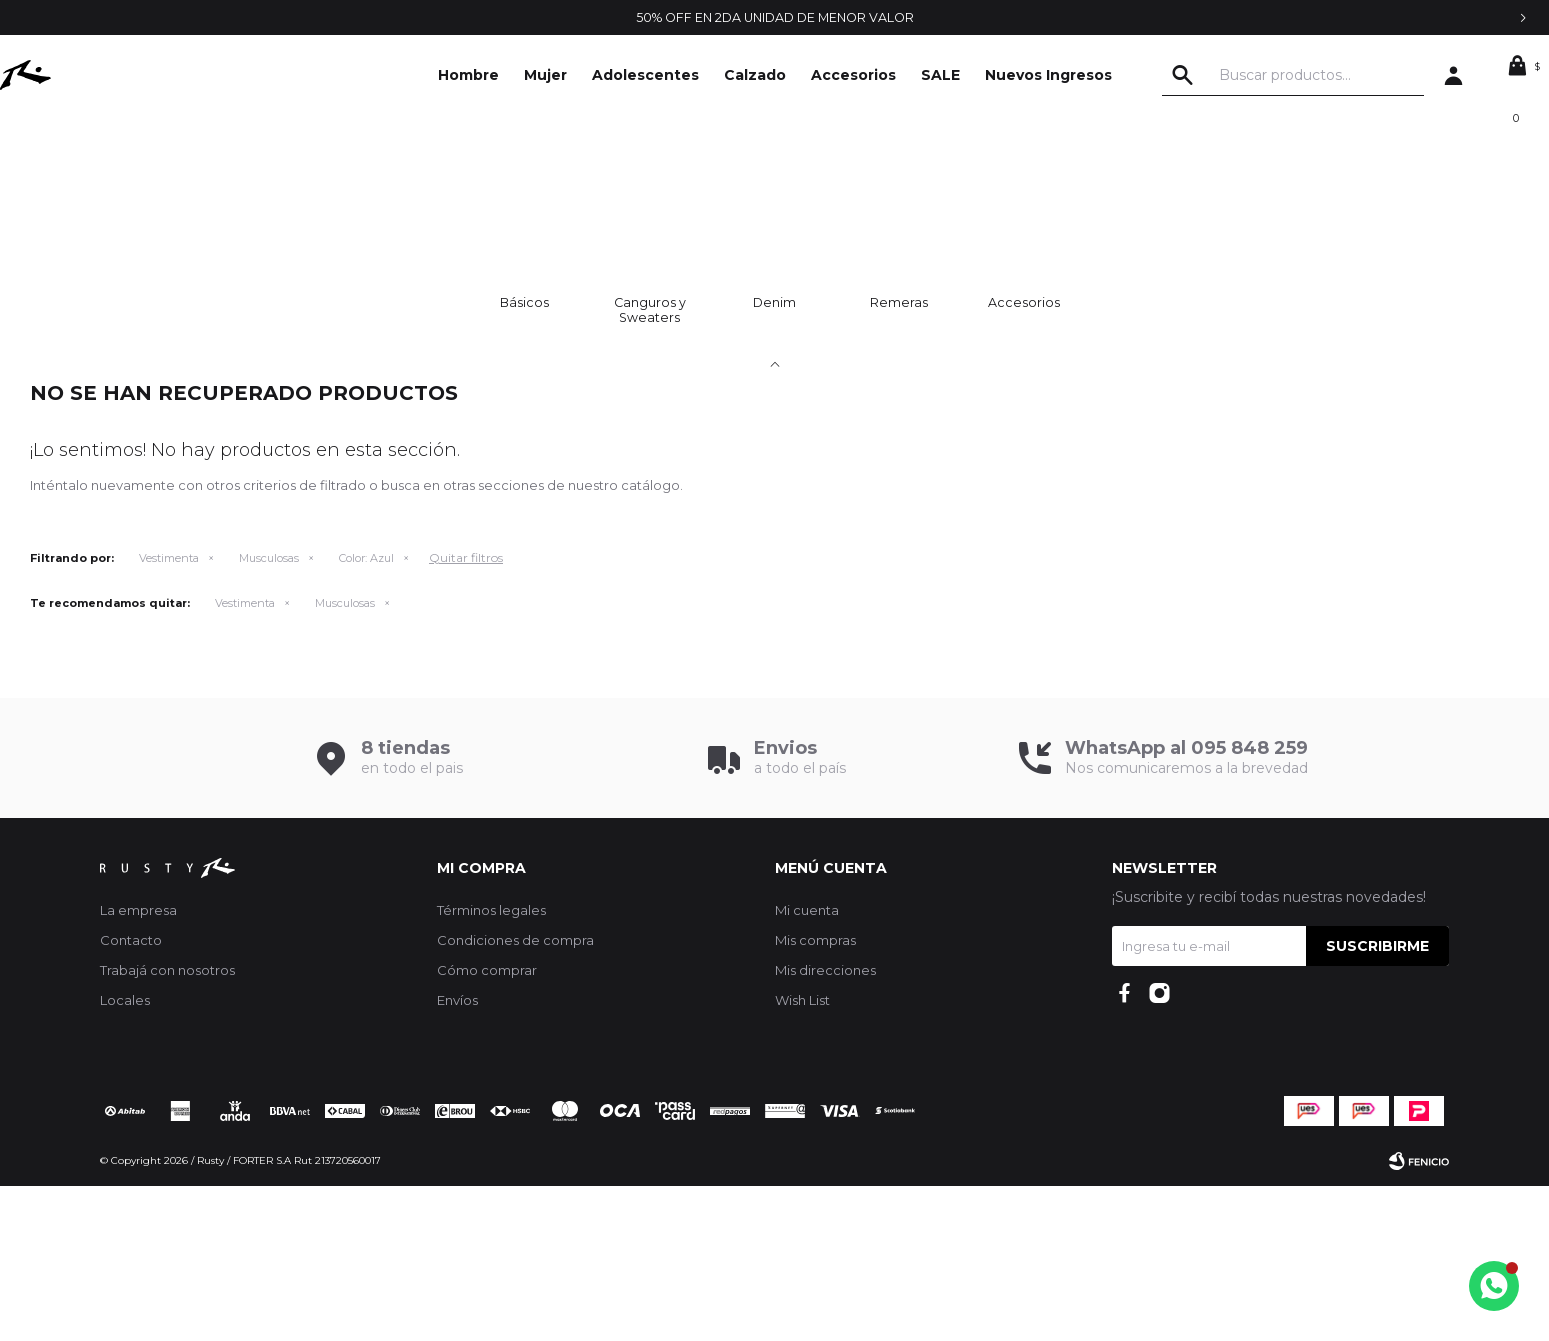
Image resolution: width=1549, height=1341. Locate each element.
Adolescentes (645, 75)
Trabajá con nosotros (167, 1125)
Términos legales (491, 1065)
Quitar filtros (466, 712)
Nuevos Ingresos (1048, 75)
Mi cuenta (807, 1065)
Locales (125, 1155)
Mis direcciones (825, 1125)
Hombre (468, 75)
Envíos (457, 1155)
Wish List (802, 1155)
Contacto (131, 1095)
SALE (940, 75)
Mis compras (815, 1095)
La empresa (138, 1065)
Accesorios (853, 75)
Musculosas (269, 713)
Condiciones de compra (515, 1095)
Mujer (545, 75)
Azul (366, 713)
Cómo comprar (487, 1125)
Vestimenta (169, 713)
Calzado (755, 75)
